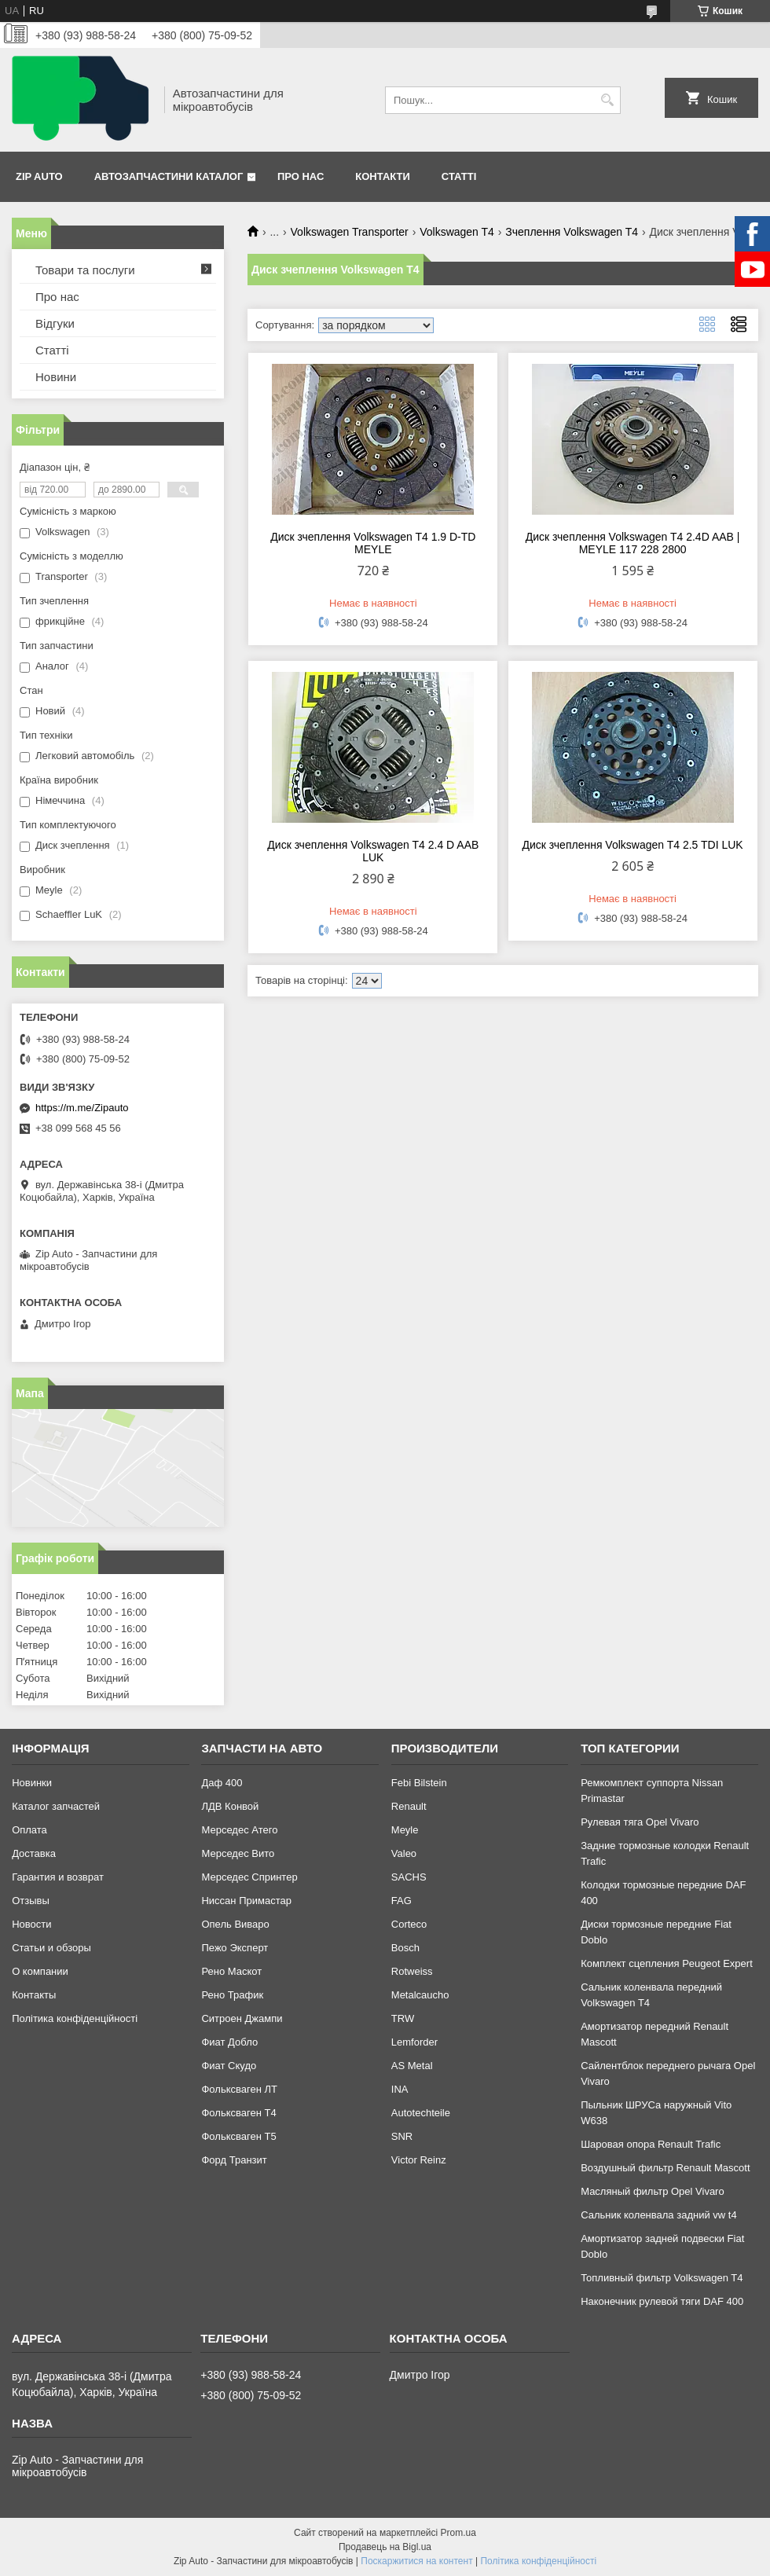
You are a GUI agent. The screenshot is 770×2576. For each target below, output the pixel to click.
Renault (409, 1806)
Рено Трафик (232, 1995)
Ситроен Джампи (241, 2018)
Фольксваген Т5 (238, 2136)
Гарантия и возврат (58, 1877)
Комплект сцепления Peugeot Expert (667, 1963)
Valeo (403, 1853)
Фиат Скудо (228, 2065)
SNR (401, 2136)
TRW (402, 2018)
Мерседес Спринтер (249, 1877)
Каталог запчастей (56, 1806)
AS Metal (412, 2065)
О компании (40, 1971)
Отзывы (31, 1900)
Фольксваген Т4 (238, 2113)
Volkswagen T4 (457, 232)
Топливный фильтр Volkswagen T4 (661, 2278)
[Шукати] (607, 100)
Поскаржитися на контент (416, 2561)
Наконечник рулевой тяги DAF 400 (662, 2301)
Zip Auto (39, 176)
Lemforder (414, 2042)
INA (400, 2089)
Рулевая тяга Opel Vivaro (639, 1822)
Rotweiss (412, 1971)
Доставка (34, 1853)
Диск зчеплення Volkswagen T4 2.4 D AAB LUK (372, 851)
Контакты (34, 1995)
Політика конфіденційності (75, 2018)
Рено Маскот (231, 1971)
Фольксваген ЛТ (239, 2089)
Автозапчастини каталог (169, 176)
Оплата (29, 1830)
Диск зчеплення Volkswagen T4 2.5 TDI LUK (632, 844)
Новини (55, 376)
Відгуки (55, 323)
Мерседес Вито (237, 1853)
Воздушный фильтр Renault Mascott (665, 2168)
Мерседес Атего (239, 1830)
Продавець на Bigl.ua (385, 2546)
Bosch (405, 1948)
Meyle (405, 1830)
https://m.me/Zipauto (82, 1108)
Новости (31, 1924)
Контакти (382, 176)
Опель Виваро (235, 1924)
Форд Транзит (233, 2160)
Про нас (300, 176)
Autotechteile (420, 2113)
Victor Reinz (418, 2160)
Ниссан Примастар (246, 1900)
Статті (459, 176)
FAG (401, 1900)
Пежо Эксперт (234, 1948)
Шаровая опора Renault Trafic (650, 2144)
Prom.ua (458, 2532)
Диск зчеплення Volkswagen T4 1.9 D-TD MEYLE (372, 543)
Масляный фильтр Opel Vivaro (652, 2191)
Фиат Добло (229, 2042)
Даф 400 (221, 1783)
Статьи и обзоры (51, 1948)
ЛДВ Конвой (229, 1806)
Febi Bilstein (419, 1783)
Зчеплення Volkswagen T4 (571, 232)
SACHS (409, 1877)
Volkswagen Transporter (350, 232)
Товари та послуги (85, 270)
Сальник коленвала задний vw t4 (659, 2215)
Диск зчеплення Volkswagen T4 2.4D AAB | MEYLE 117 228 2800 (633, 543)
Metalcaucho (420, 1995)
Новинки (32, 1783)
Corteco (409, 1924)
